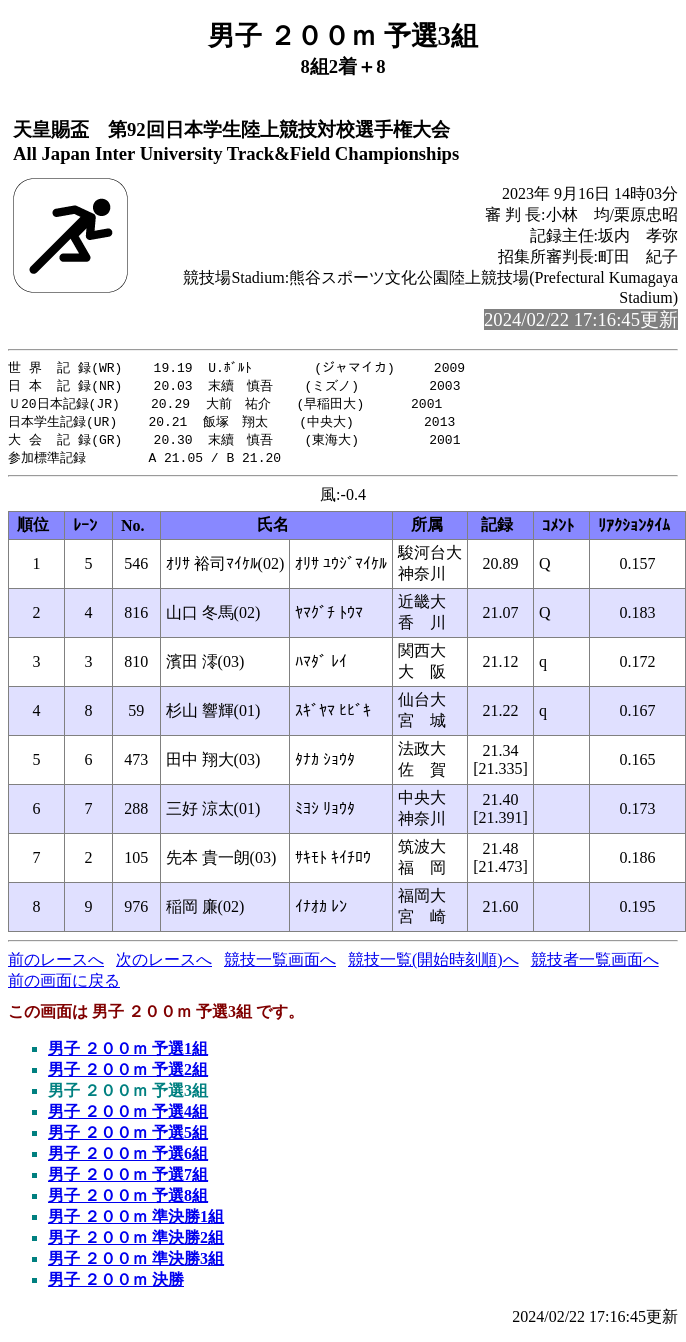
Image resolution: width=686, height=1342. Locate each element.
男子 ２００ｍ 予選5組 (128, 1138)
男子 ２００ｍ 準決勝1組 (136, 1222)
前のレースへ (56, 965)
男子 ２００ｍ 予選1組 (128, 1054)
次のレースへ (164, 965)
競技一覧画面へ (280, 965)
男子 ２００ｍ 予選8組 (128, 1201)
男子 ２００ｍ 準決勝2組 (136, 1243)
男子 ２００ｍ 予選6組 (128, 1159)
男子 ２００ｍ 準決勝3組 (136, 1264)
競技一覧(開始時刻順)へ (433, 965)
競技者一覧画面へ (595, 965)
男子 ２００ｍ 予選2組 (128, 1075)
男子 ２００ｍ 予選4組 (128, 1117)
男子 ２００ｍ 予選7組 (128, 1180)
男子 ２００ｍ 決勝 (116, 1285)
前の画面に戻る (64, 986)
